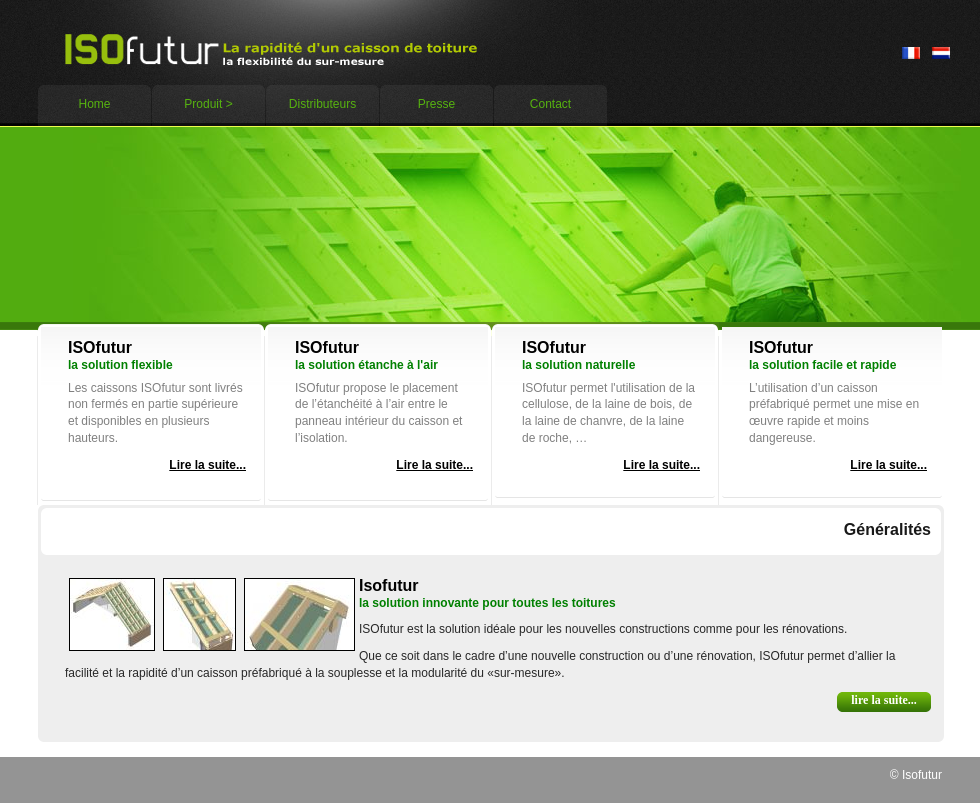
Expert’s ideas (274, 49)
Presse (436, 104)
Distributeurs (322, 104)
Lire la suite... (207, 465)
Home (94, 104)
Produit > (208, 104)
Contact (550, 104)
